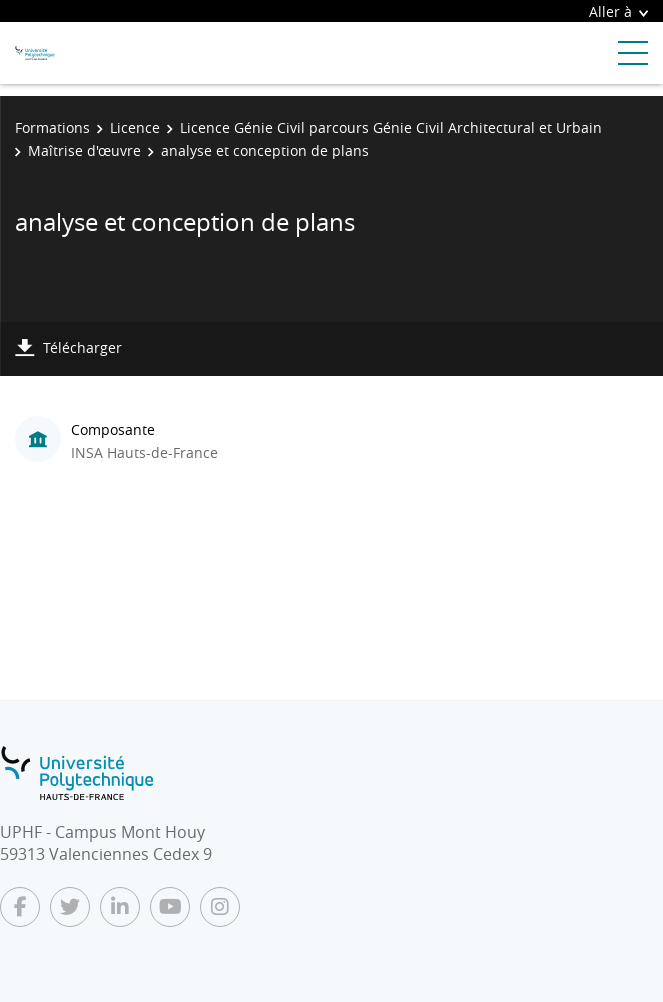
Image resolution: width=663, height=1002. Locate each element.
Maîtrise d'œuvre (84, 150)
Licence (135, 127)
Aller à (618, 11)
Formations (52, 127)
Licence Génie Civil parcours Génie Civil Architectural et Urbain (391, 127)
